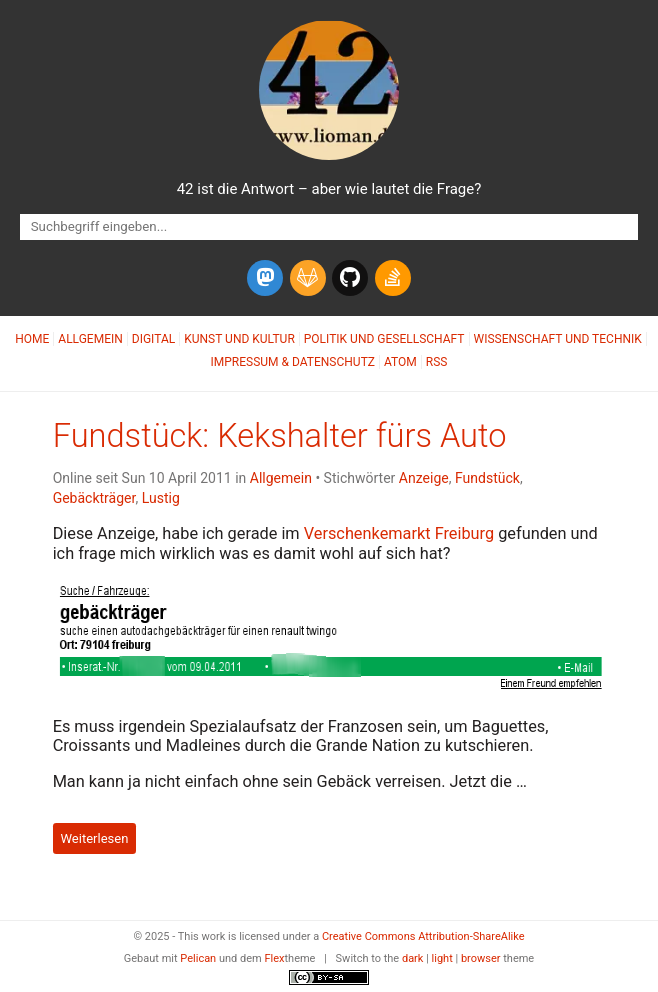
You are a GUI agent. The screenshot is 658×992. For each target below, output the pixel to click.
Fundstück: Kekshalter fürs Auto (280, 436)
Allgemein (90, 339)
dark (413, 958)
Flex (274, 958)
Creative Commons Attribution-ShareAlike (423, 936)
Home (32, 339)
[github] (350, 278)
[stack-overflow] (393, 278)
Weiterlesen (94, 838)
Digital (153, 339)
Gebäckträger (94, 498)
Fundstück (487, 478)
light (442, 958)
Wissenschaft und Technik (558, 339)
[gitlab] (308, 278)
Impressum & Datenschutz (293, 362)
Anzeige (424, 478)
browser (481, 958)
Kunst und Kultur (239, 339)
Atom (400, 362)
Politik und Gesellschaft (384, 339)
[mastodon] (265, 278)
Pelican (198, 958)
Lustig (161, 498)
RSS (437, 362)
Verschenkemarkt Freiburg (399, 533)
